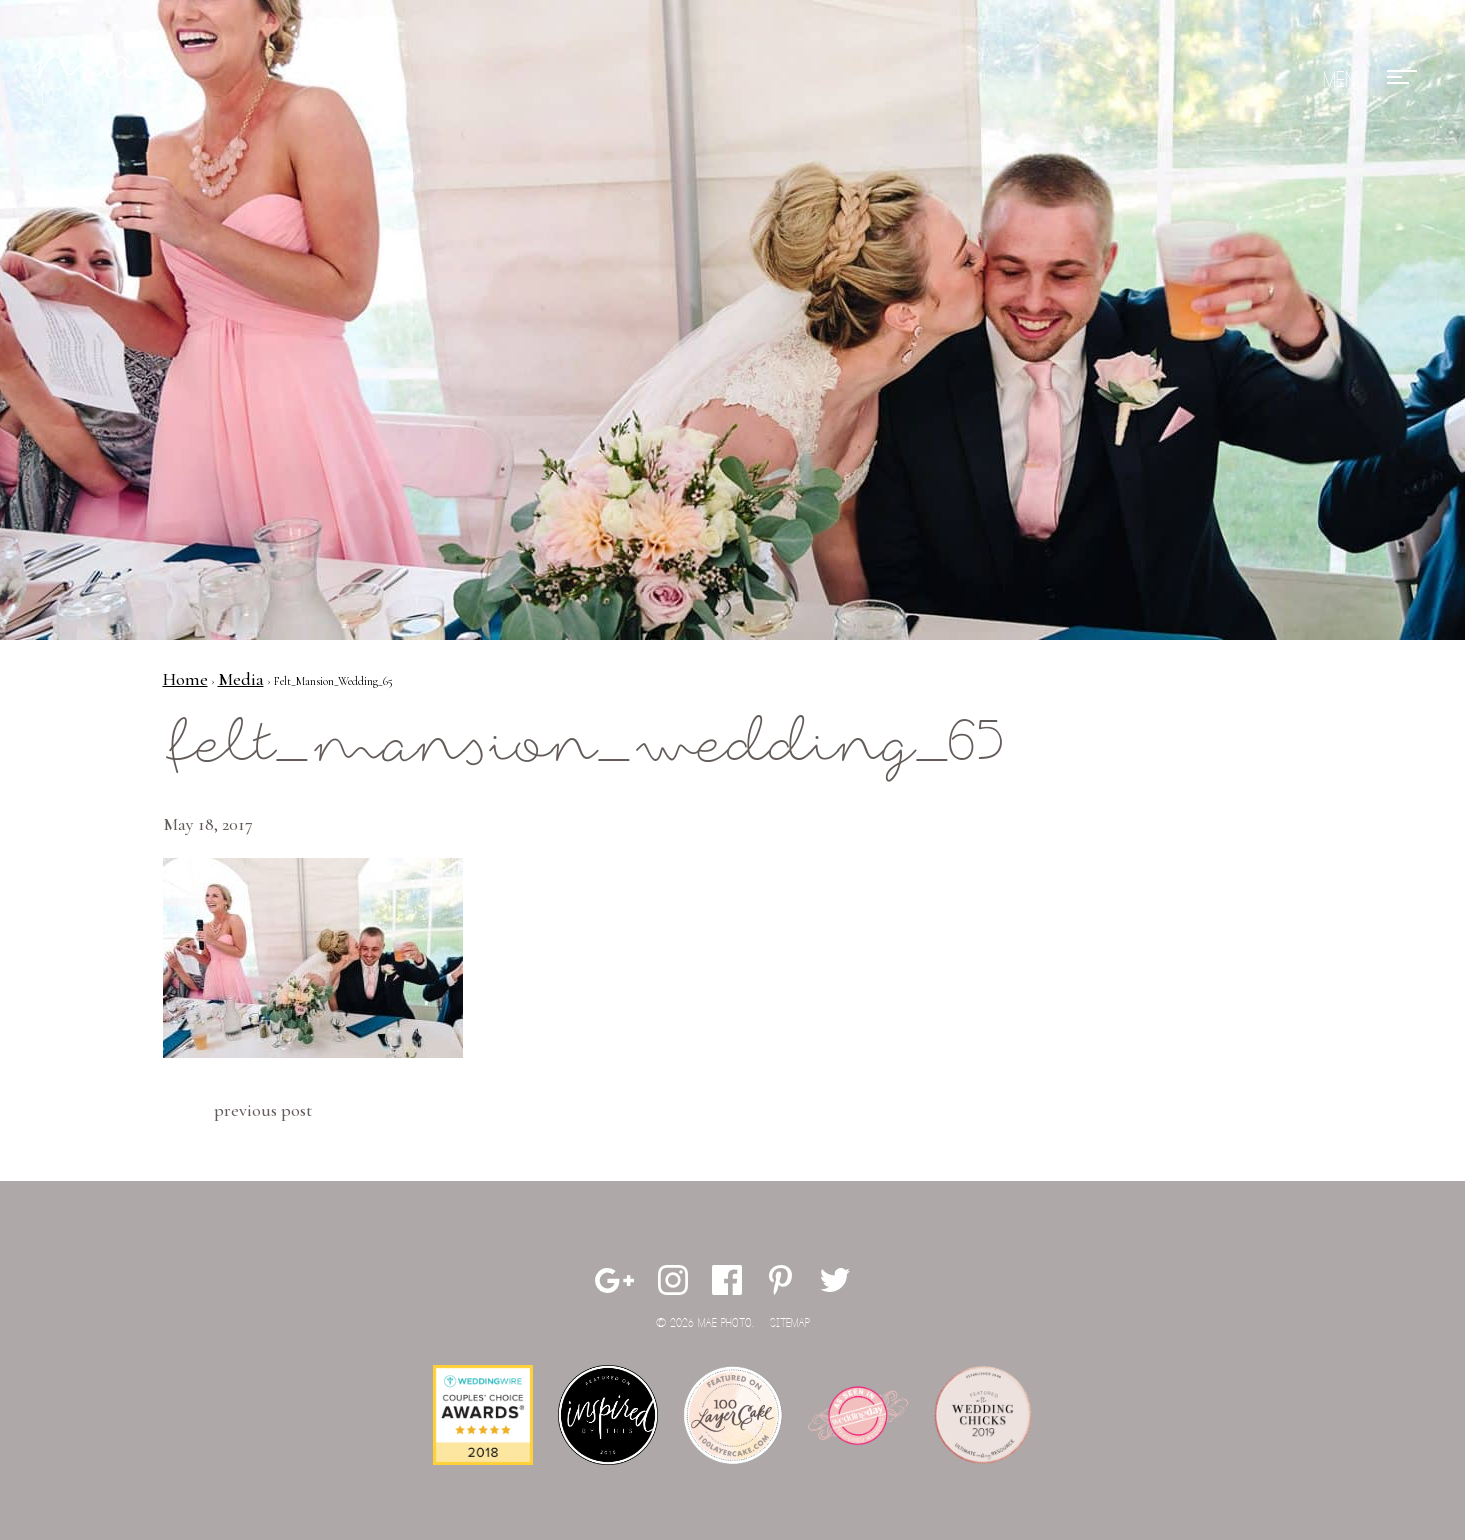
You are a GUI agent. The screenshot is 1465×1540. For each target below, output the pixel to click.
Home (185, 679)
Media (241, 679)
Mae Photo (108, 80)
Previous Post (263, 1110)
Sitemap (790, 1323)
